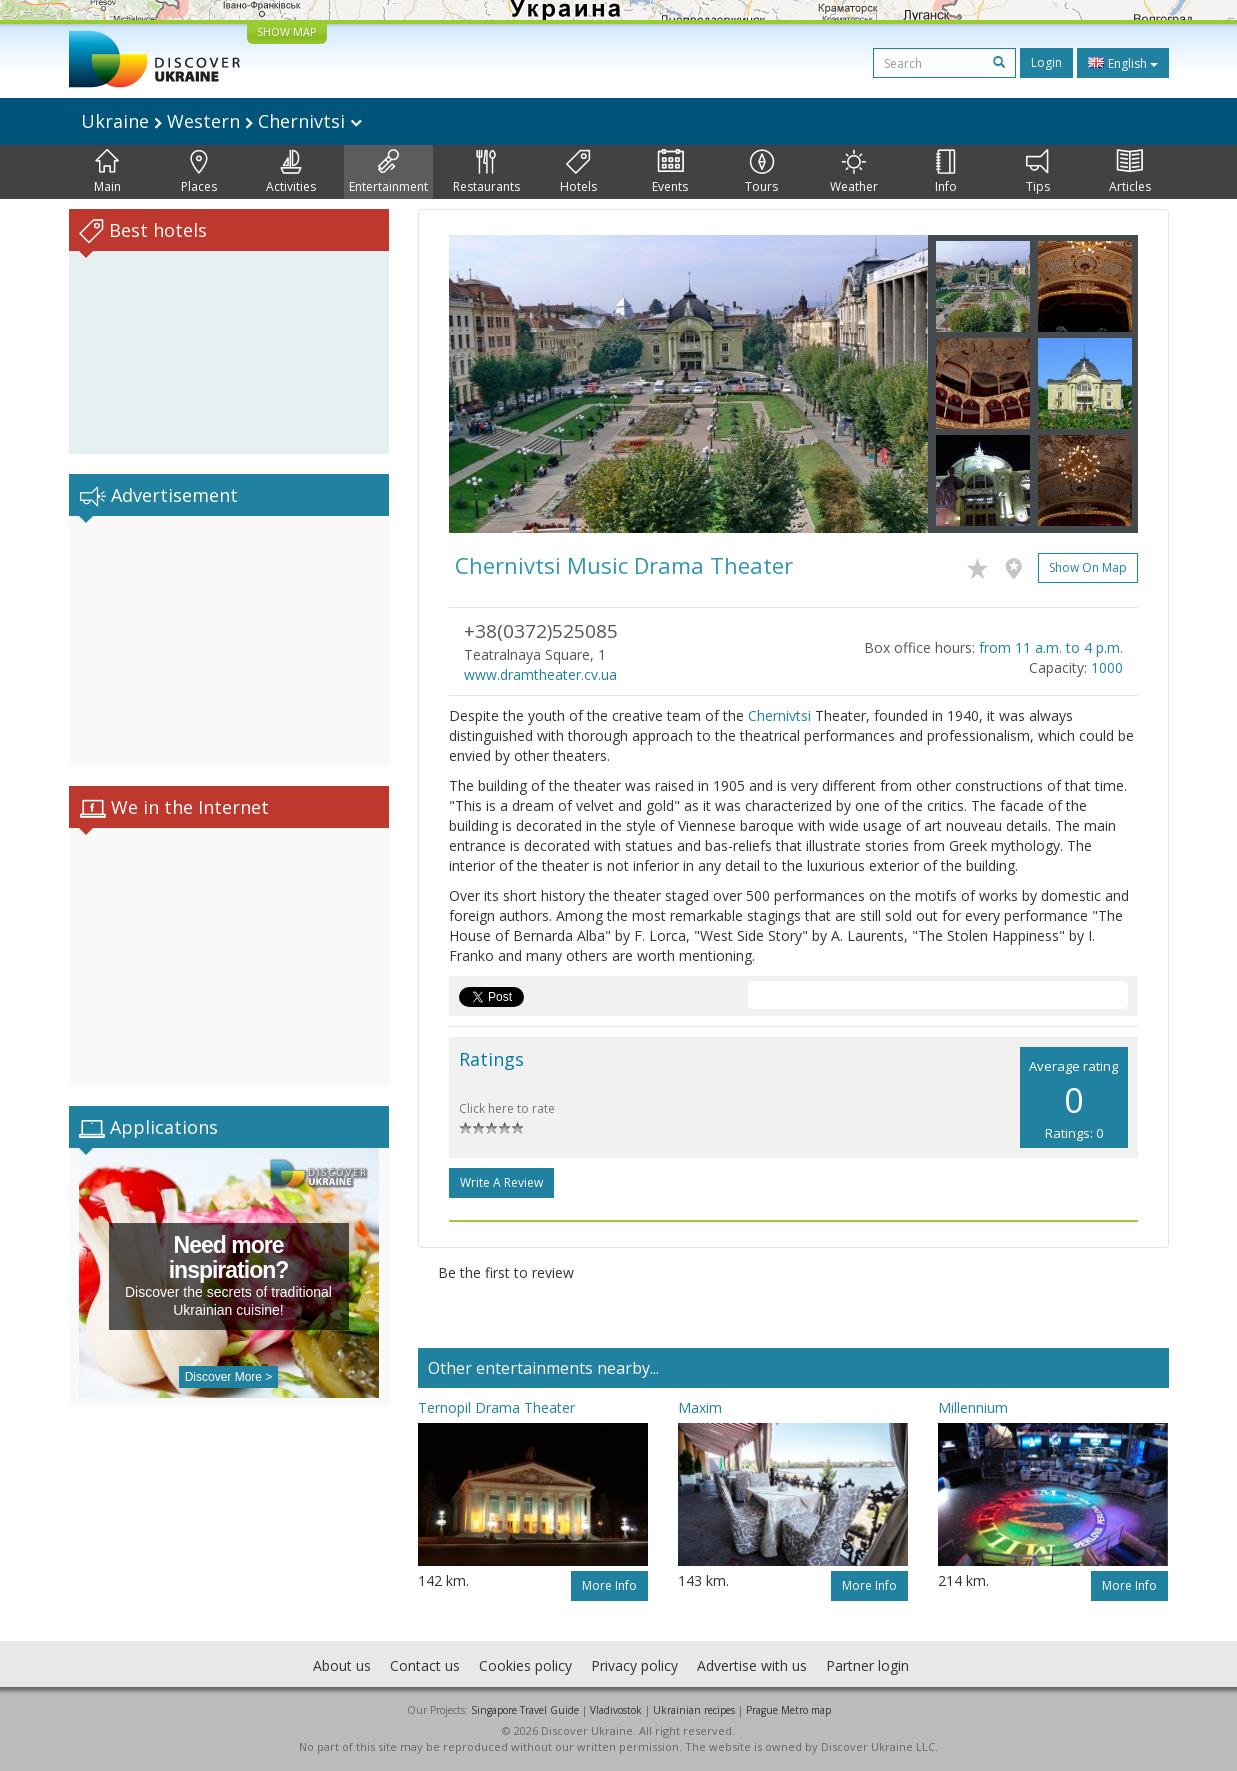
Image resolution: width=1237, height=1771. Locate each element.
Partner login (867, 1665)
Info (946, 172)
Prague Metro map (788, 1710)
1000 (1107, 667)
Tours (761, 172)
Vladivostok (616, 1710)
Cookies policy (525, 1665)
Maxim (700, 1407)
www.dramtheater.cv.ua (540, 674)
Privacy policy (634, 1665)
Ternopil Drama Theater (496, 1407)
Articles (1130, 172)
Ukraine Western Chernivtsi (221, 121)
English (1123, 63)
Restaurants (486, 172)
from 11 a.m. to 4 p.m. (1051, 647)
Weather (854, 172)
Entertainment (388, 172)
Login (1046, 62)
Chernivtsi (779, 715)
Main (107, 172)
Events (670, 172)
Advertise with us (752, 1665)
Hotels (578, 172)
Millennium (973, 1407)
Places (199, 172)
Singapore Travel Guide (525, 1710)
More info (609, 1585)
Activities (291, 172)
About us (342, 1665)
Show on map (1088, 567)
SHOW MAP (287, 31)
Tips (1038, 172)
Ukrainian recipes (694, 1710)
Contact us (425, 1665)
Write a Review (501, 1182)
